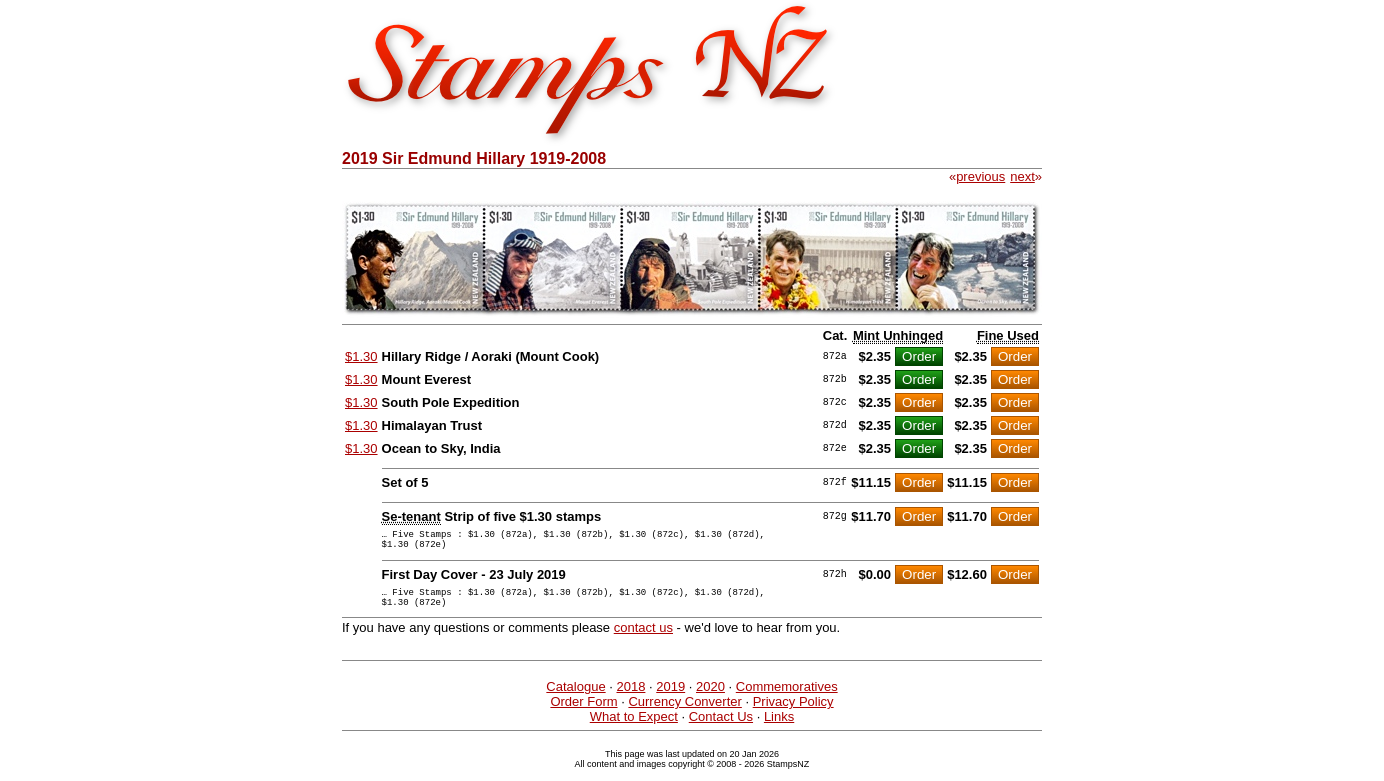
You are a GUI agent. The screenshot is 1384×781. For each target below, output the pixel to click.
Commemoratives (787, 698)
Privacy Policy (793, 713)
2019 (670, 698)
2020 (710, 698)
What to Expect (634, 728)
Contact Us (721, 728)
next (1022, 176)
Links (779, 728)
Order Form (583, 713)
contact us (643, 639)
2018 (630, 698)
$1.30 (361, 356)
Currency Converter (684, 713)
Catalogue (575, 698)
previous (980, 176)
